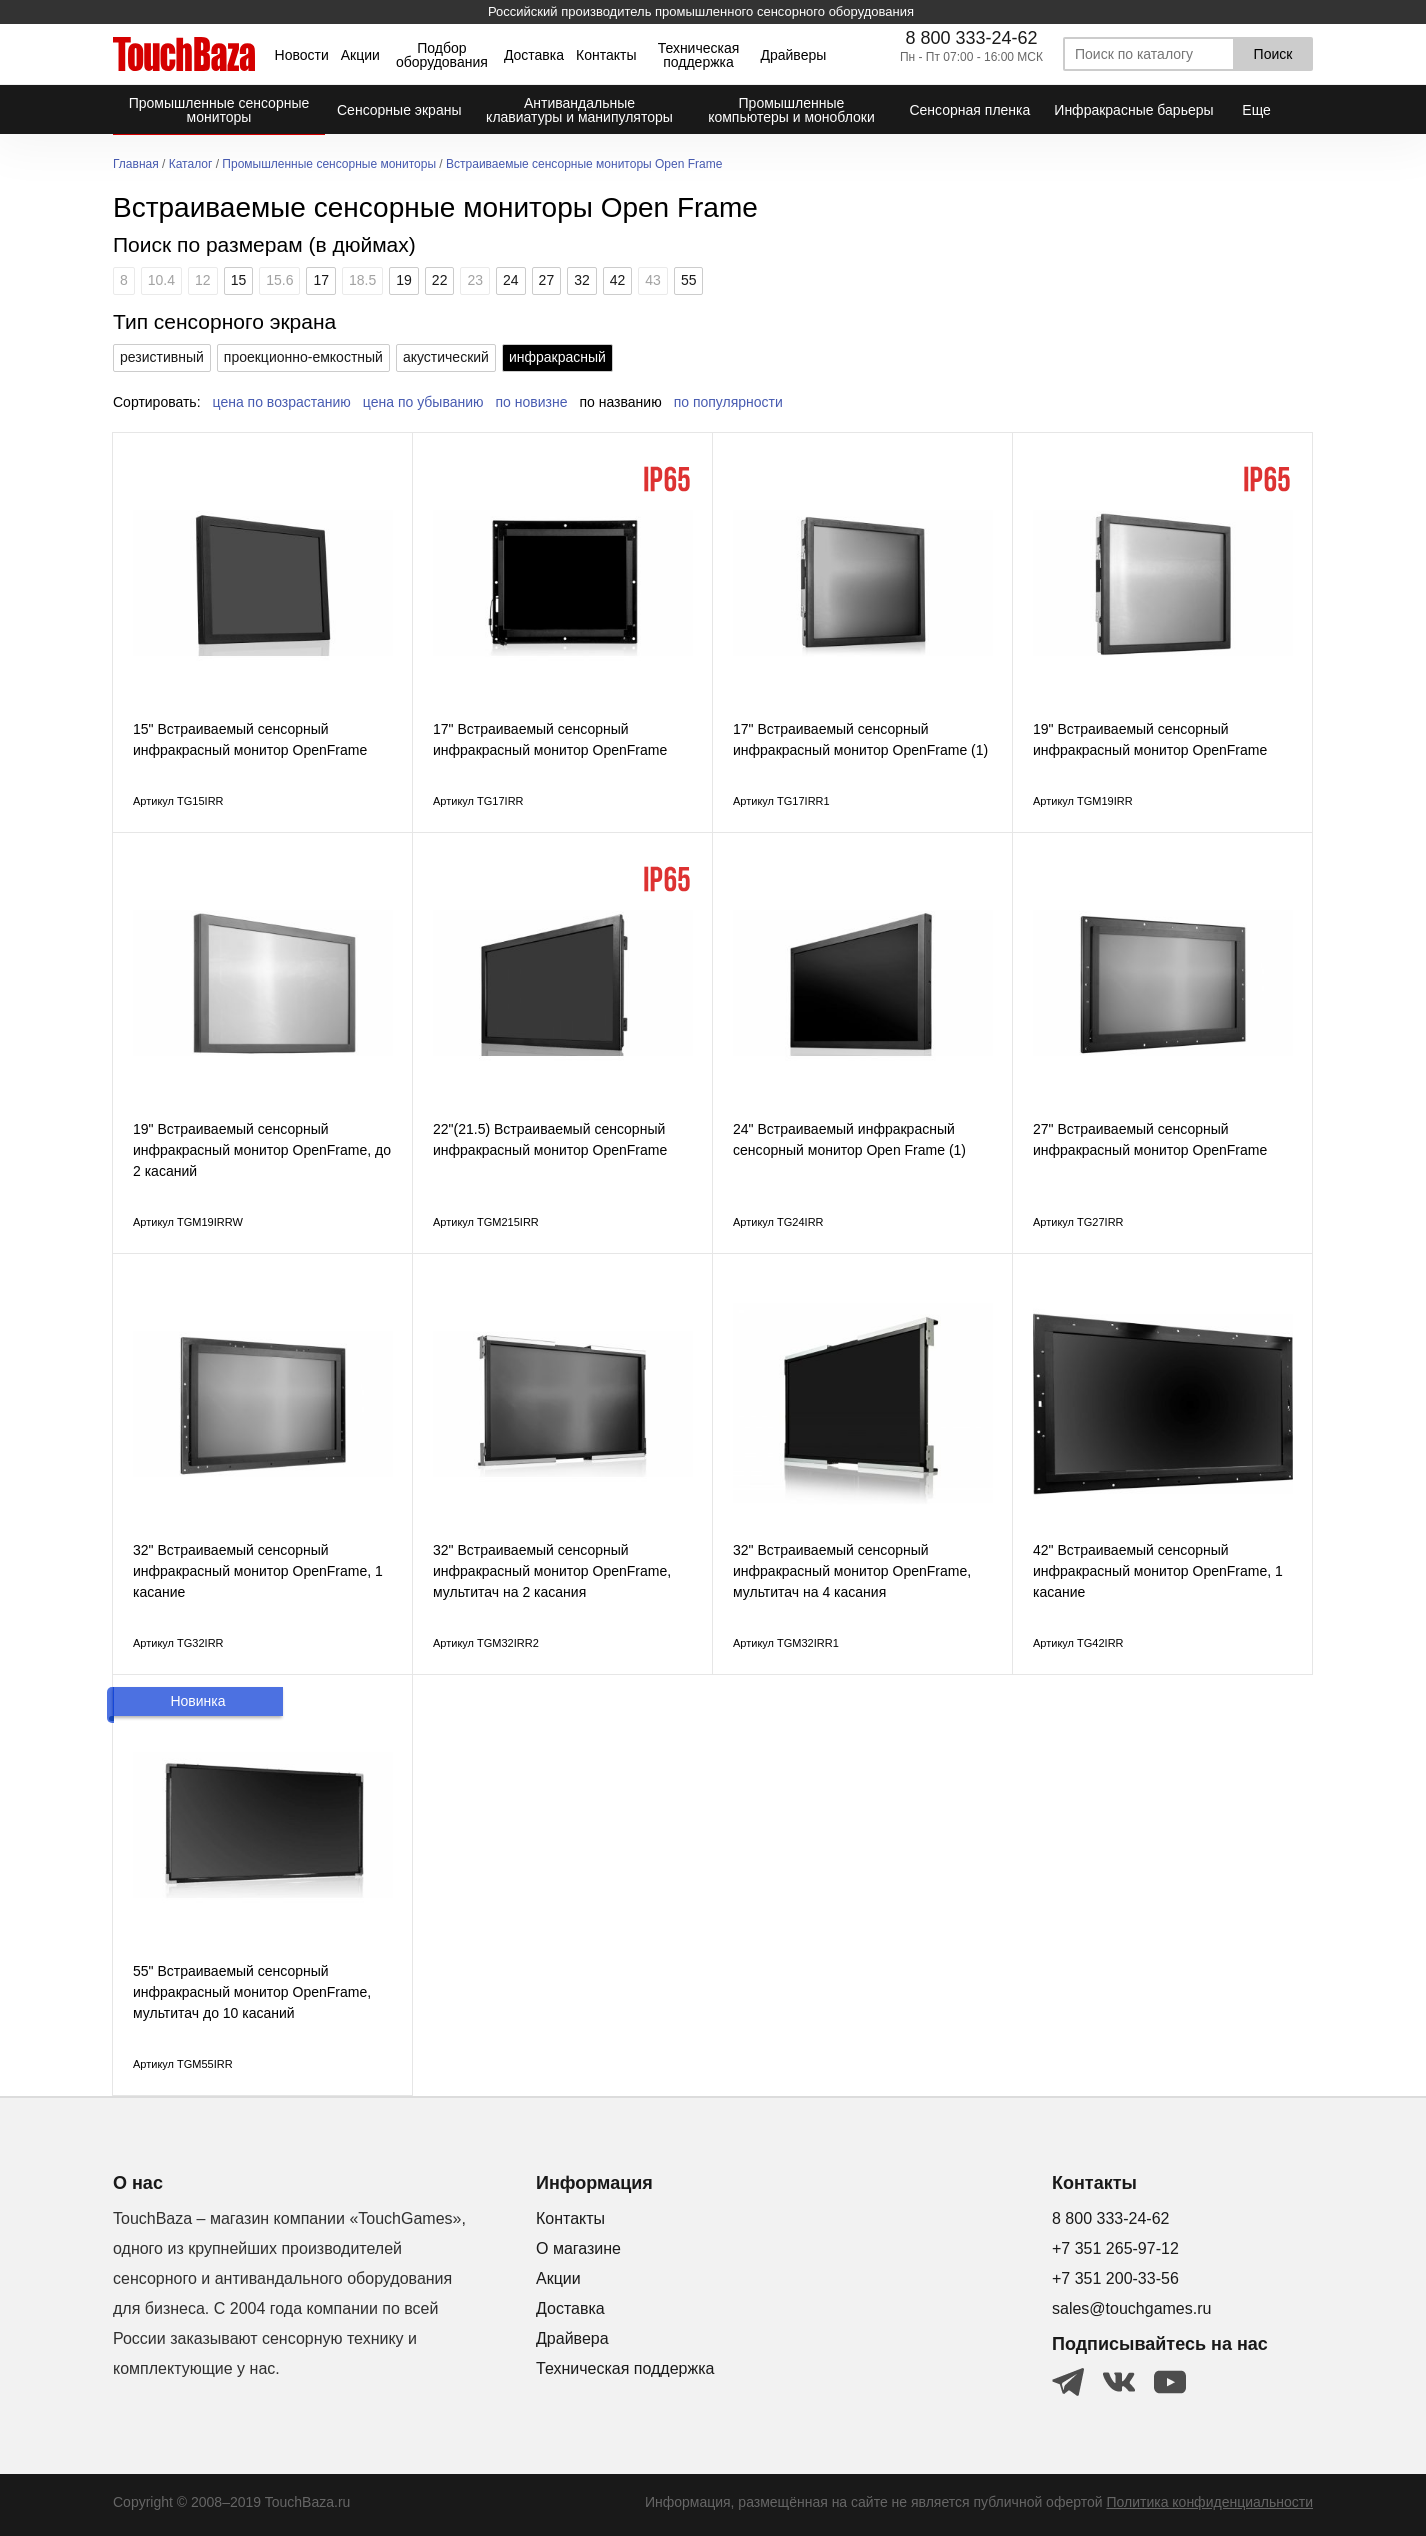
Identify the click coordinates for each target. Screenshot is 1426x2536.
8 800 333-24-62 (971, 38)
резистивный (162, 357)
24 (511, 280)
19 (404, 280)
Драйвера (572, 2338)
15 (239, 280)
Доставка (534, 55)
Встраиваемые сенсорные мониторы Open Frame (584, 164)
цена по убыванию (423, 402)
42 (618, 280)
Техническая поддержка (699, 55)
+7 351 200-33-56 (1115, 2278)
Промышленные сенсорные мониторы (329, 164)
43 (653, 280)
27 (547, 280)
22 (440, 280)
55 (689, 280)
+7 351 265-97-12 (1115, 2248)
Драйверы (793, 55)
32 (582, 280)
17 (321, 280)
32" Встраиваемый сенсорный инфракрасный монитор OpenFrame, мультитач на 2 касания (552, 1571)
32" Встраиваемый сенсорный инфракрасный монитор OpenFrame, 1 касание (258, 1571)
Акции (360, 55)
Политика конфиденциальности (1209, 2502)
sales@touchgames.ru (1131, 2308)
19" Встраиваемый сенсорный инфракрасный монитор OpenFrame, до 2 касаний (262, 1150)
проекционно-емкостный (303, 357)
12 (203, 280)
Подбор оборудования (442, 55)
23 (475, 280)
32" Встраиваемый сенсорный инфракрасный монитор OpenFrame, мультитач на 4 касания (852, 1571)
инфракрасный (557, 357)
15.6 (279, 280)
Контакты (606, 55)
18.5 (362, 280)
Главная (136, 164)
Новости (302, 55)
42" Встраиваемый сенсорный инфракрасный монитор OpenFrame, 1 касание (1158, 1571)
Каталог (191, 164)
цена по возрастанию (282, 402)
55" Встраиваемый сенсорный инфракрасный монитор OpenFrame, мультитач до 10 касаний (252, 1992)
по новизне (532, 402)
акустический (446, 357)
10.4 (161, 280)
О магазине (578, 2248)
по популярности (728, 402)
